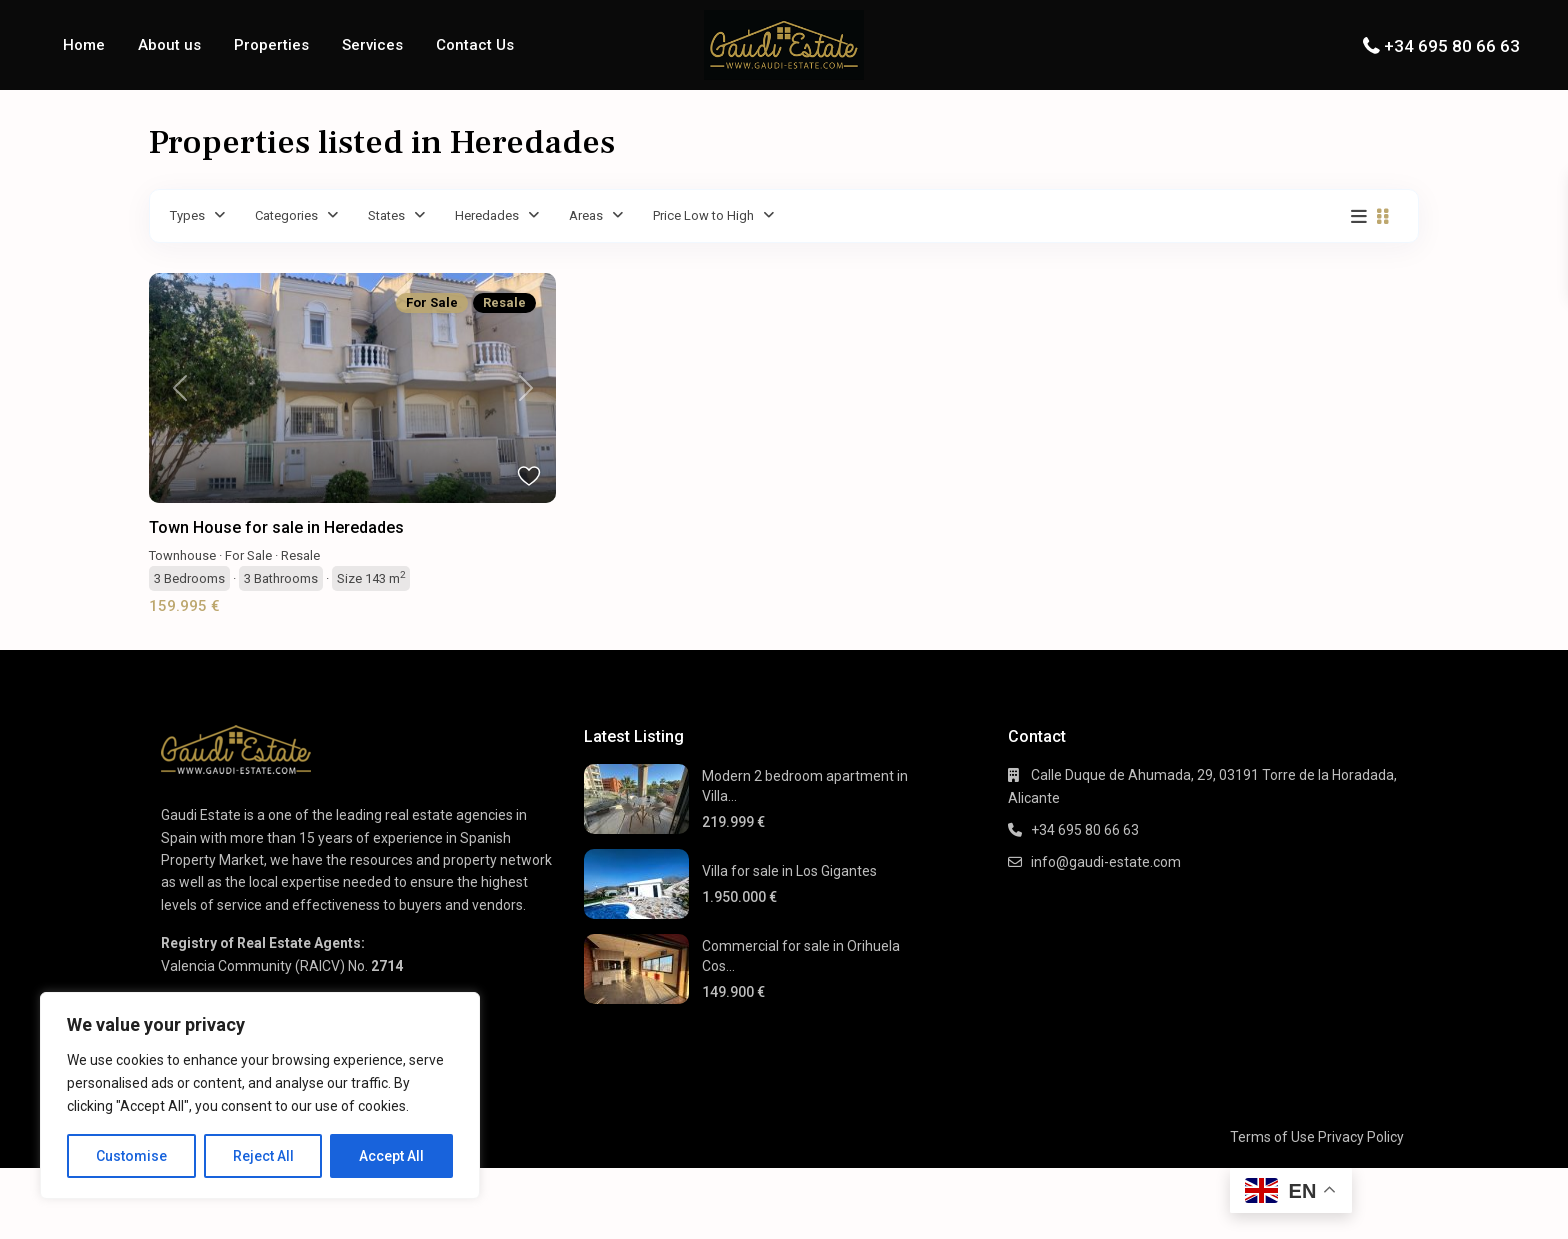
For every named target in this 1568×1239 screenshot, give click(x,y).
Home (84, 45)
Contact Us (475, 45)
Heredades (487, 215)
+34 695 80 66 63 (1452, 46)
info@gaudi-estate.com (1106, 862)
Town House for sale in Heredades (276, 527)
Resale (300, 555)
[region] (260, 1095)
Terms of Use (1272, 1137)
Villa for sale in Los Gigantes (789, 871)
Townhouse (182, 555)
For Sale (248, 555)
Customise (131, 1156)
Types (187, 215)
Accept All (391, 1156)
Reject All (263, 1156)
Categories (286, 215)
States (386, 215)
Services (372, 45)
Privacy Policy (1361, 1137)
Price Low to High (703, 215)
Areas (586, 215)
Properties (271, 45)
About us (169, 45)
